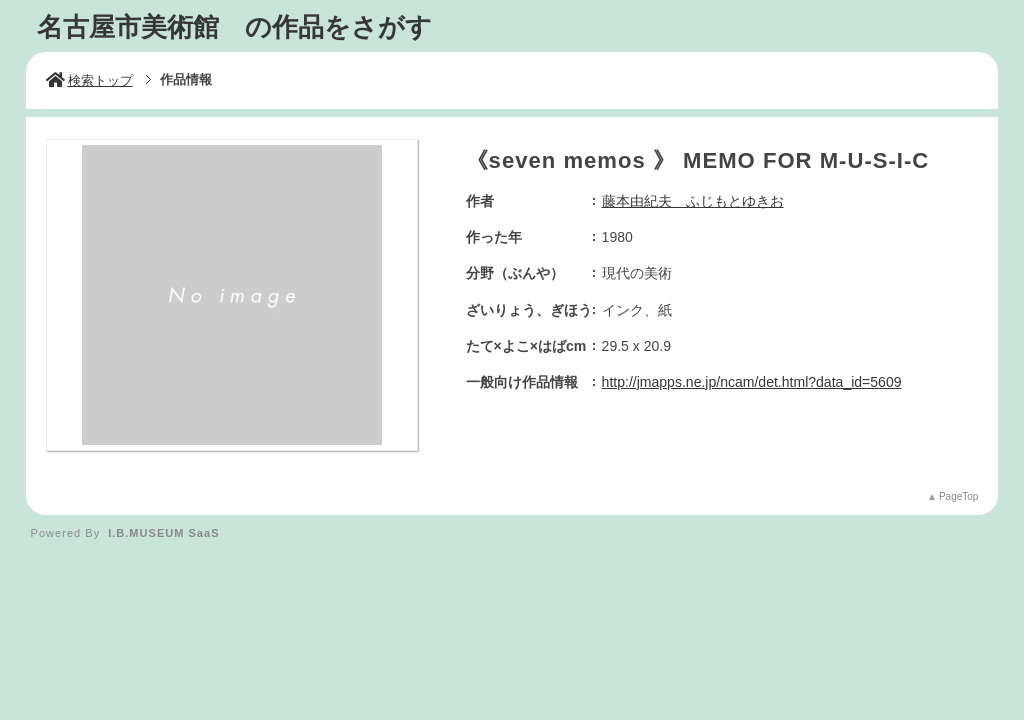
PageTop (958, 496)
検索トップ (89, 80)
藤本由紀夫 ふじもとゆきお (693, 201)
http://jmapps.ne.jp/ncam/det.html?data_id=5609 (752, 382)
